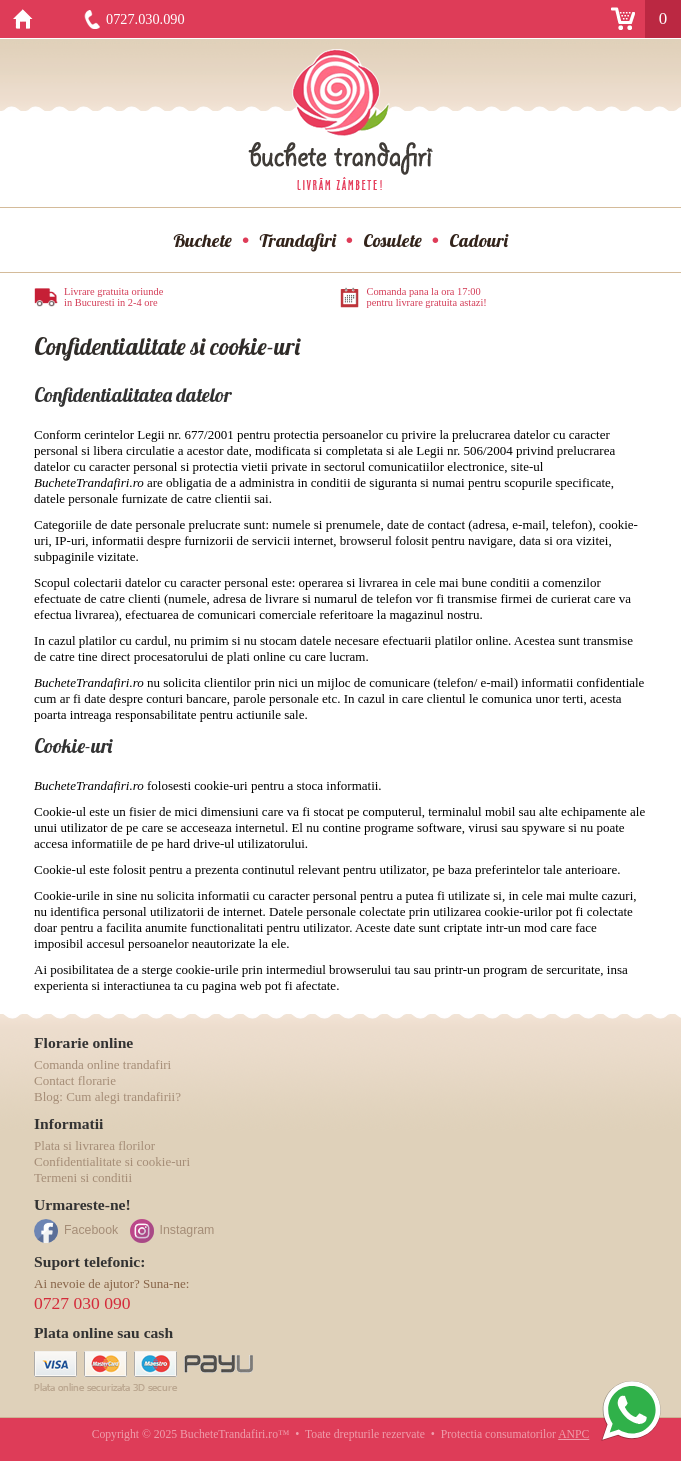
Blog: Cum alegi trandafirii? (107, 1096)
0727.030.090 (145, 19)
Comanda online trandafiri (102, 1064)
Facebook (91, 1230)
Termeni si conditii (83, 1177)
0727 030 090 (82, 1303)
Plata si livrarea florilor (94, 1145)
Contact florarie (75, 1080)
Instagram (187, 1230)
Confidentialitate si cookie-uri (112, 1161)
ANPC (573, 1434)
